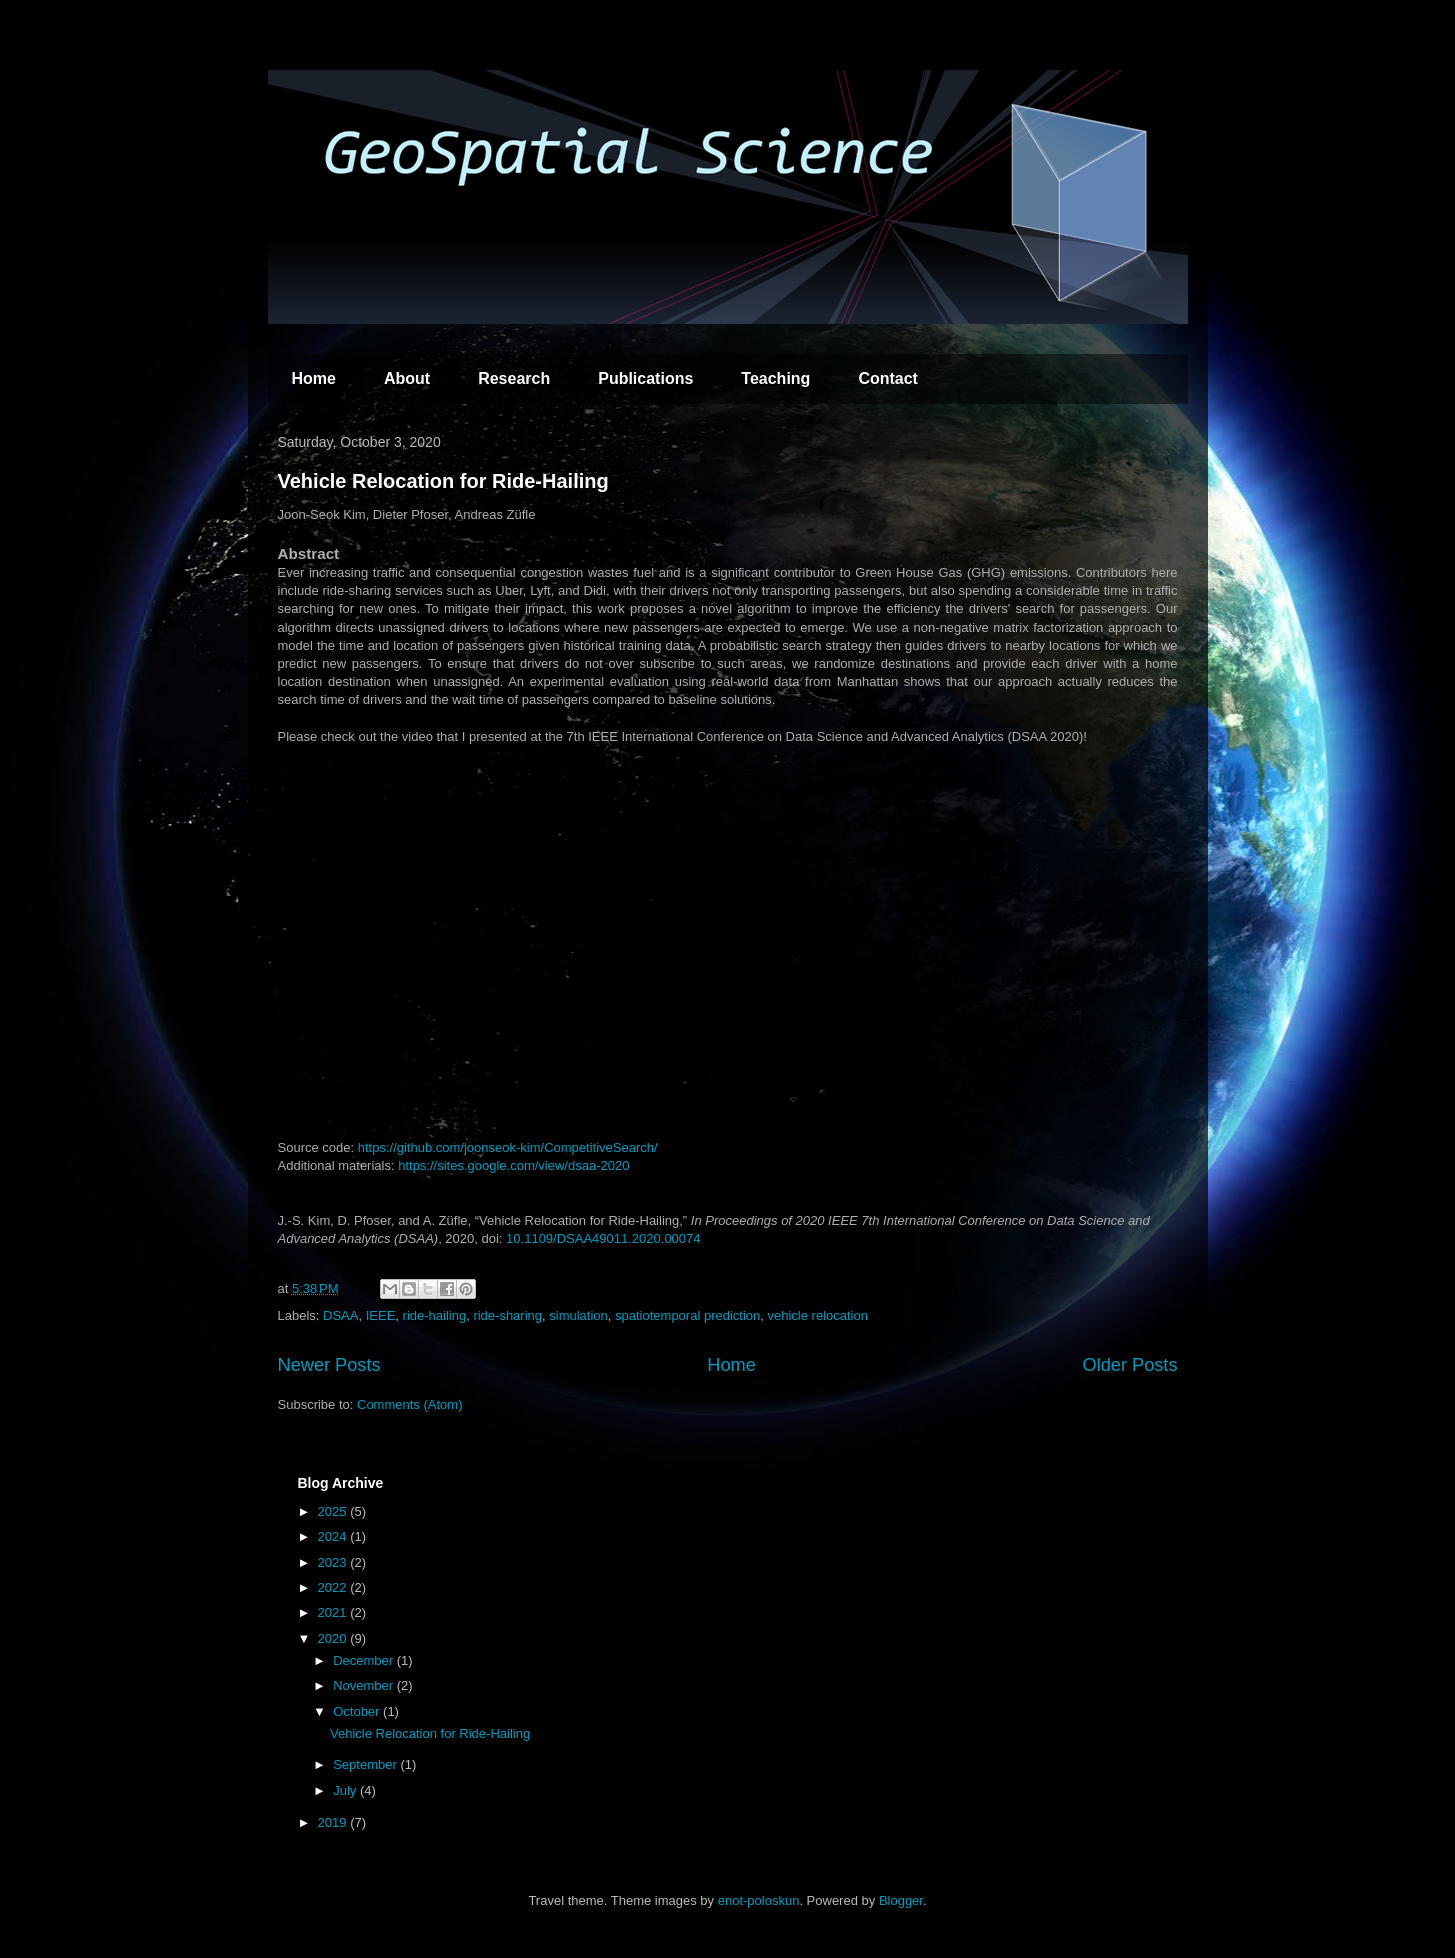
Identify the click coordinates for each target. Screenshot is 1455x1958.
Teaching (775, 378)
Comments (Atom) (409, 1404)
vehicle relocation (818, 1315)
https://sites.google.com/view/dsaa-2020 (513, 1165)
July (346, 1790)
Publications (645, 378)
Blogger (901, 1900)
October (358, 1711)
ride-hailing (435, 1315)
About (407, 378)
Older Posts (1129, 1365)
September (366, 1764)
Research (514, 378)
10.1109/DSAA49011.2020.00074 (603, 1238)
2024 (334, 1536)
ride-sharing (507, 1315)
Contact (888, 378)
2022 (334, 1587)
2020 (334, 1638)
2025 (334, 1511)
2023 (334, 1562)
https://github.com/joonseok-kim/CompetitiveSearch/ (508, 1147)
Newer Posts (329, 1365)
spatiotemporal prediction (687, 1315)
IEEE (381, 1315)
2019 (334, 1822)
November (365, 1685)
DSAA (340, 1315)
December (365, 1660)
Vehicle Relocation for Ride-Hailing (443, 481)
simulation (578, 1315)
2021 (334, 1612)
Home (314, 378)
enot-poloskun (759, 1900)
